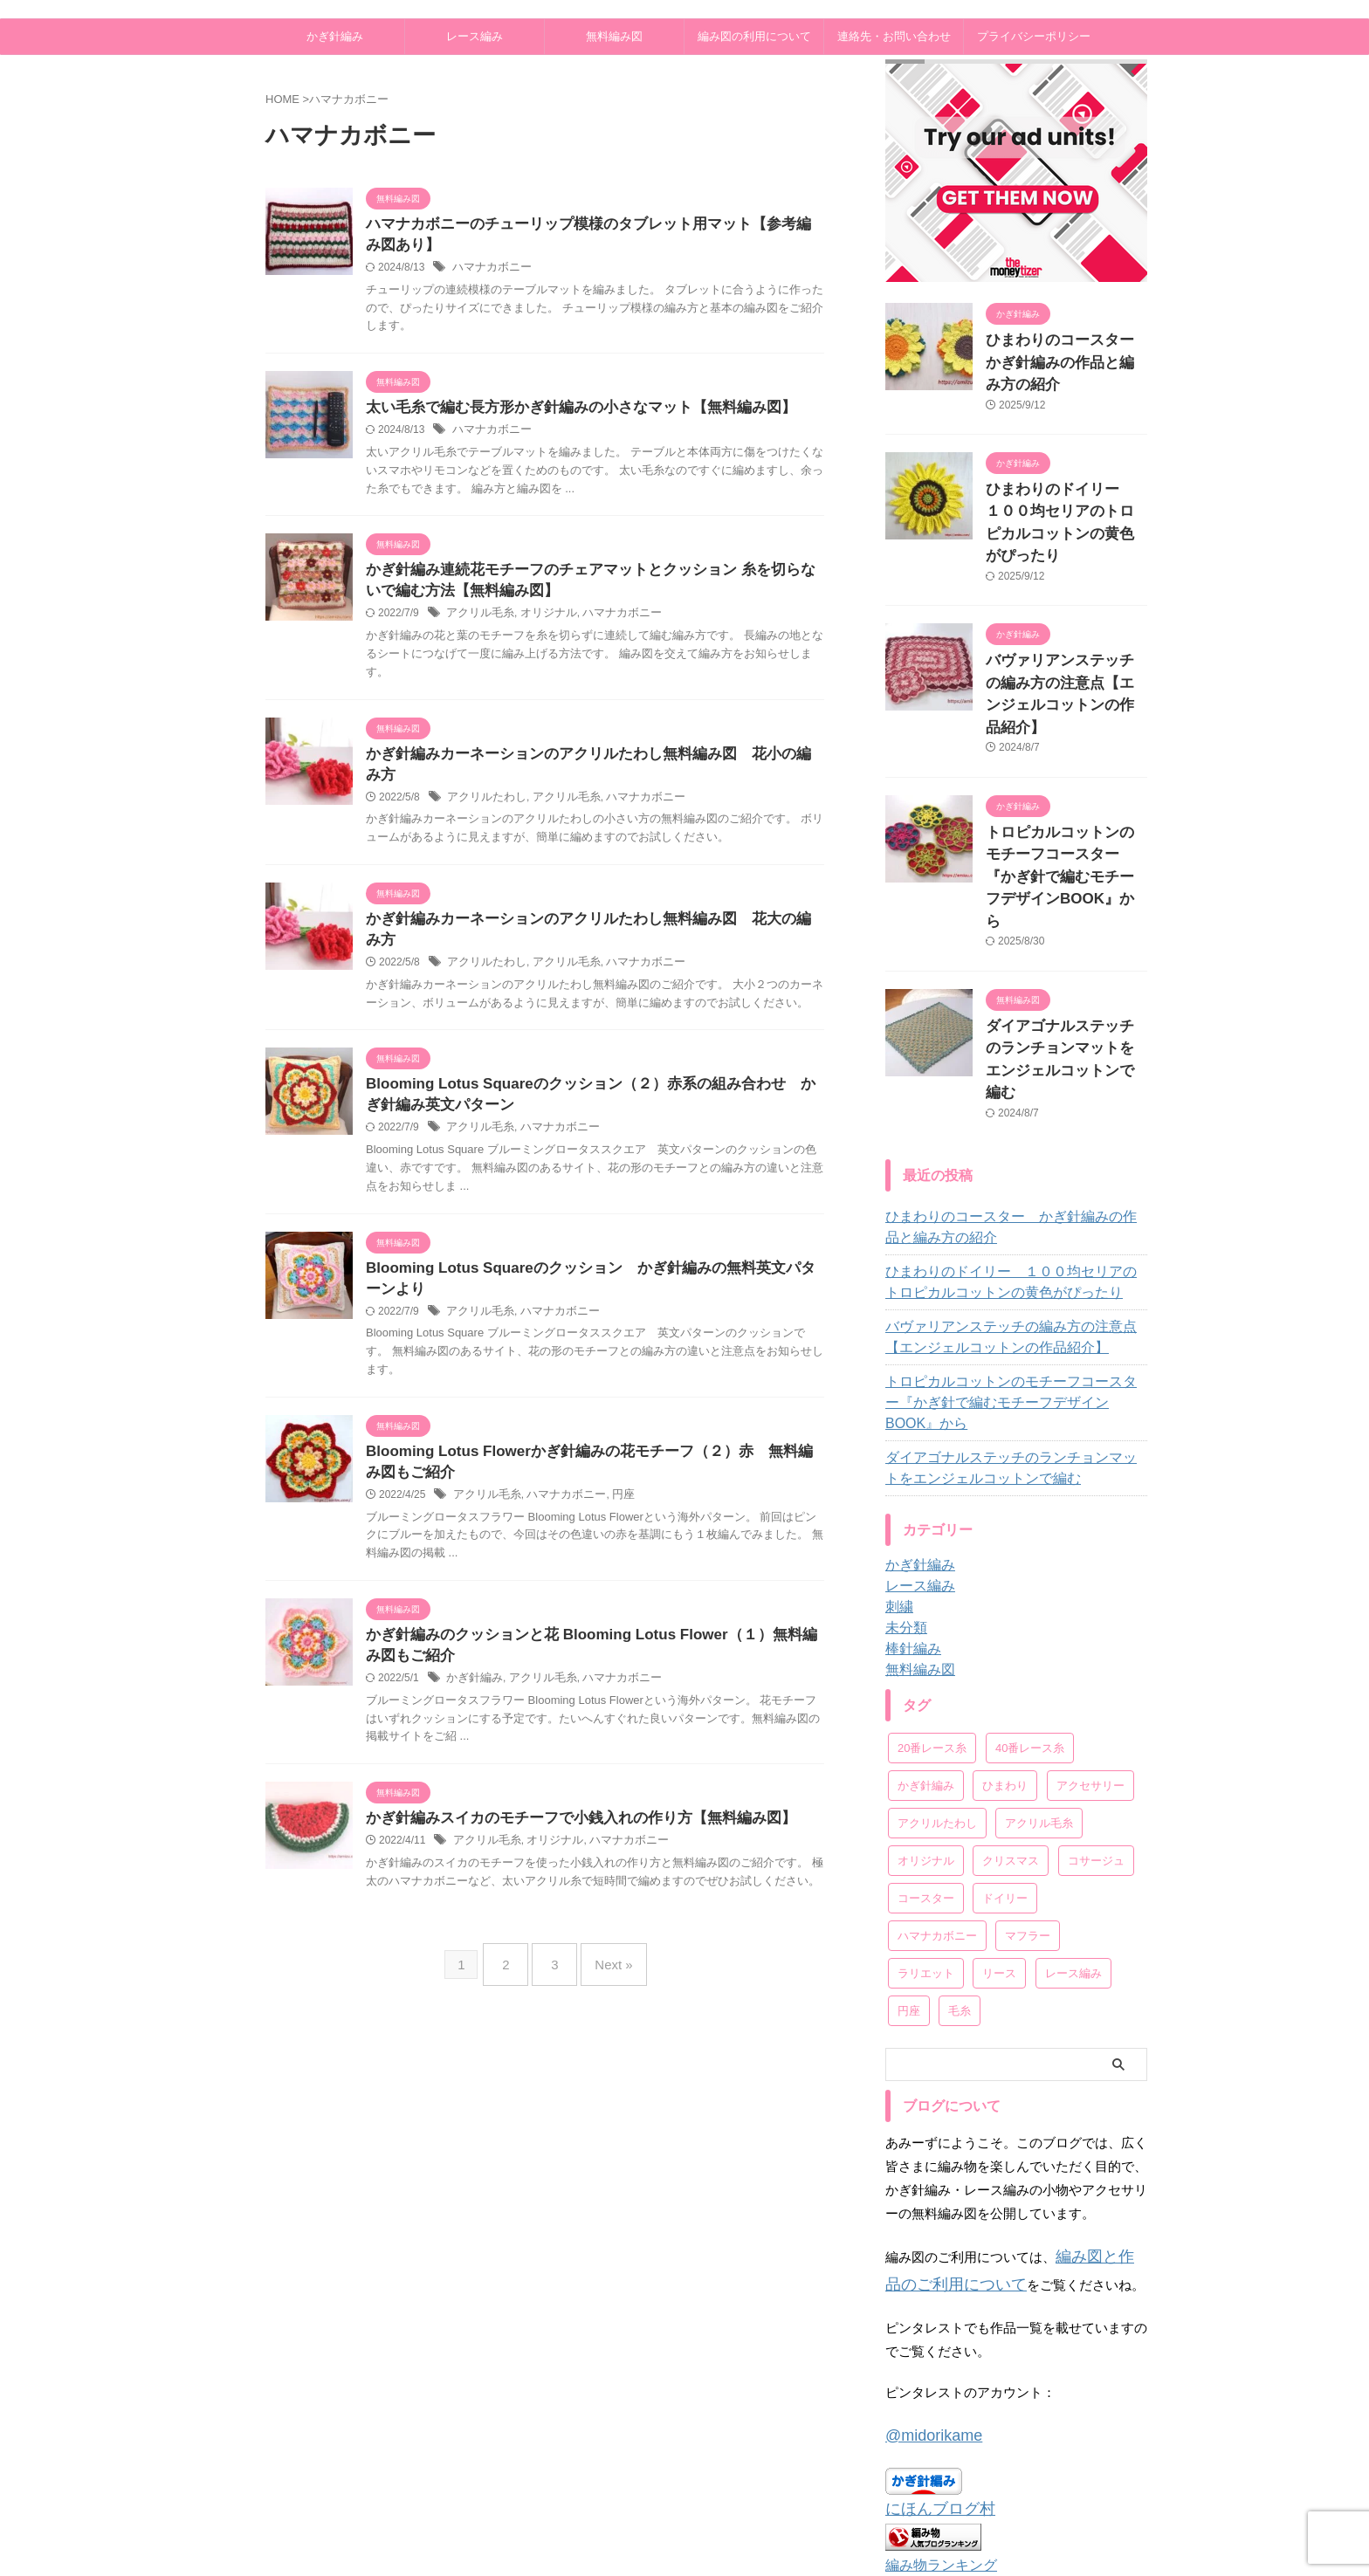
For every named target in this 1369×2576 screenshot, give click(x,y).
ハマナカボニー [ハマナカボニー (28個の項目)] (937, 1765)
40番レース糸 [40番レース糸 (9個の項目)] (1029, 1577)
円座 (611, 1473)
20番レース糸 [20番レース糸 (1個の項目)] (932, 1577)
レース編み (474, 36)
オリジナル (541, 621)
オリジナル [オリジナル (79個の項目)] (926, 1690)
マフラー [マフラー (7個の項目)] (1027, 1765)
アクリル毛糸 (477, 621)
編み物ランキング (934, 2373)
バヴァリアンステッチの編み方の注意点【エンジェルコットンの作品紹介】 (1065, 622)
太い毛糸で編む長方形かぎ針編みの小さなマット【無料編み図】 (568, 411)
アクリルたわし (483, 785)
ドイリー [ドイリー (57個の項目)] (1005, 1728)
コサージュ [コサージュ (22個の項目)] (1096, 1690)
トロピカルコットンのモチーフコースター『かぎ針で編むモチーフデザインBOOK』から (1013, 1243)
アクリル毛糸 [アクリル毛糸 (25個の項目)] (1039, 1652)
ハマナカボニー (489, 270)
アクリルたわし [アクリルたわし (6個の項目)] (937, 1652)
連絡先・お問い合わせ (894, 36)
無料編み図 (614, 36)
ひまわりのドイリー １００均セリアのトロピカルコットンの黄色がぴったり (1065, 481)
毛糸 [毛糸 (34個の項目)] (959, 1840)
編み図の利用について (754, 36)
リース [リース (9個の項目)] (999, 1803)
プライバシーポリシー (1033, 36)
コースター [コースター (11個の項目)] (926, 1728)
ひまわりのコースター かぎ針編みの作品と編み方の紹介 (1013, 1078)
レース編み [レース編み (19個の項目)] (1073, 1803)
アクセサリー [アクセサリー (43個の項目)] (1090, 1615)
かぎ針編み (334, 36)
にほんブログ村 (931, 2322)
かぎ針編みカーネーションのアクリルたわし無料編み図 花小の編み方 (589, 761)
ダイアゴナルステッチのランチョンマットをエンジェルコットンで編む (1065, 924)
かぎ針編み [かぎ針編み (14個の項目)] (926, 1615)
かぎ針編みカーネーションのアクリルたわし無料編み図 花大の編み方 (589, 907)
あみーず (717, 2520)
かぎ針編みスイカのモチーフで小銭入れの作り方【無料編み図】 (568, 1800)
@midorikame (926, 2254)
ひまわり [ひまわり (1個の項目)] (1005, 1615)
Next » (604, 1940)
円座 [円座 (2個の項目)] (909, 1840)
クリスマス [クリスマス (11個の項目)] (1010, 1690)
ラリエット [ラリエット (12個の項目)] (926, 1803)
